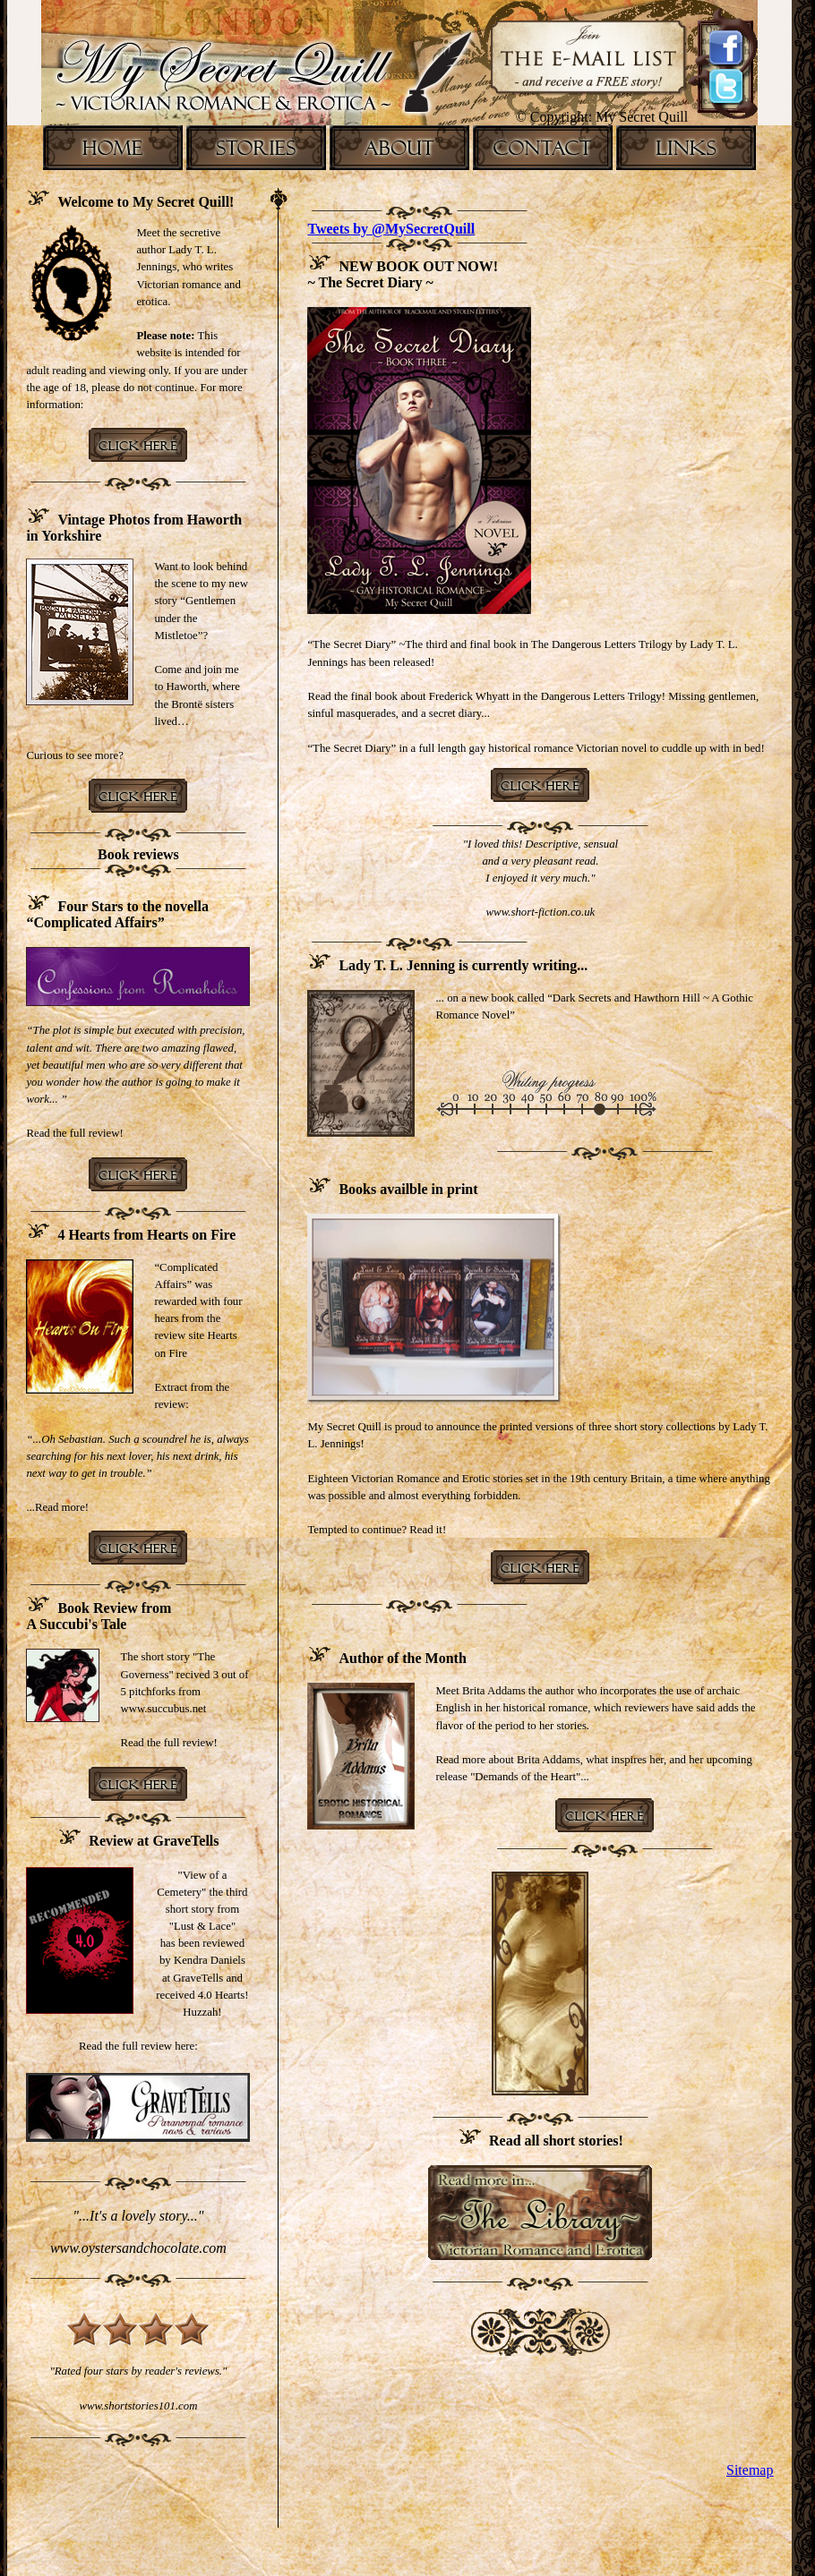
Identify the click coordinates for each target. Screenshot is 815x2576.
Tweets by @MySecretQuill (391, 228)
